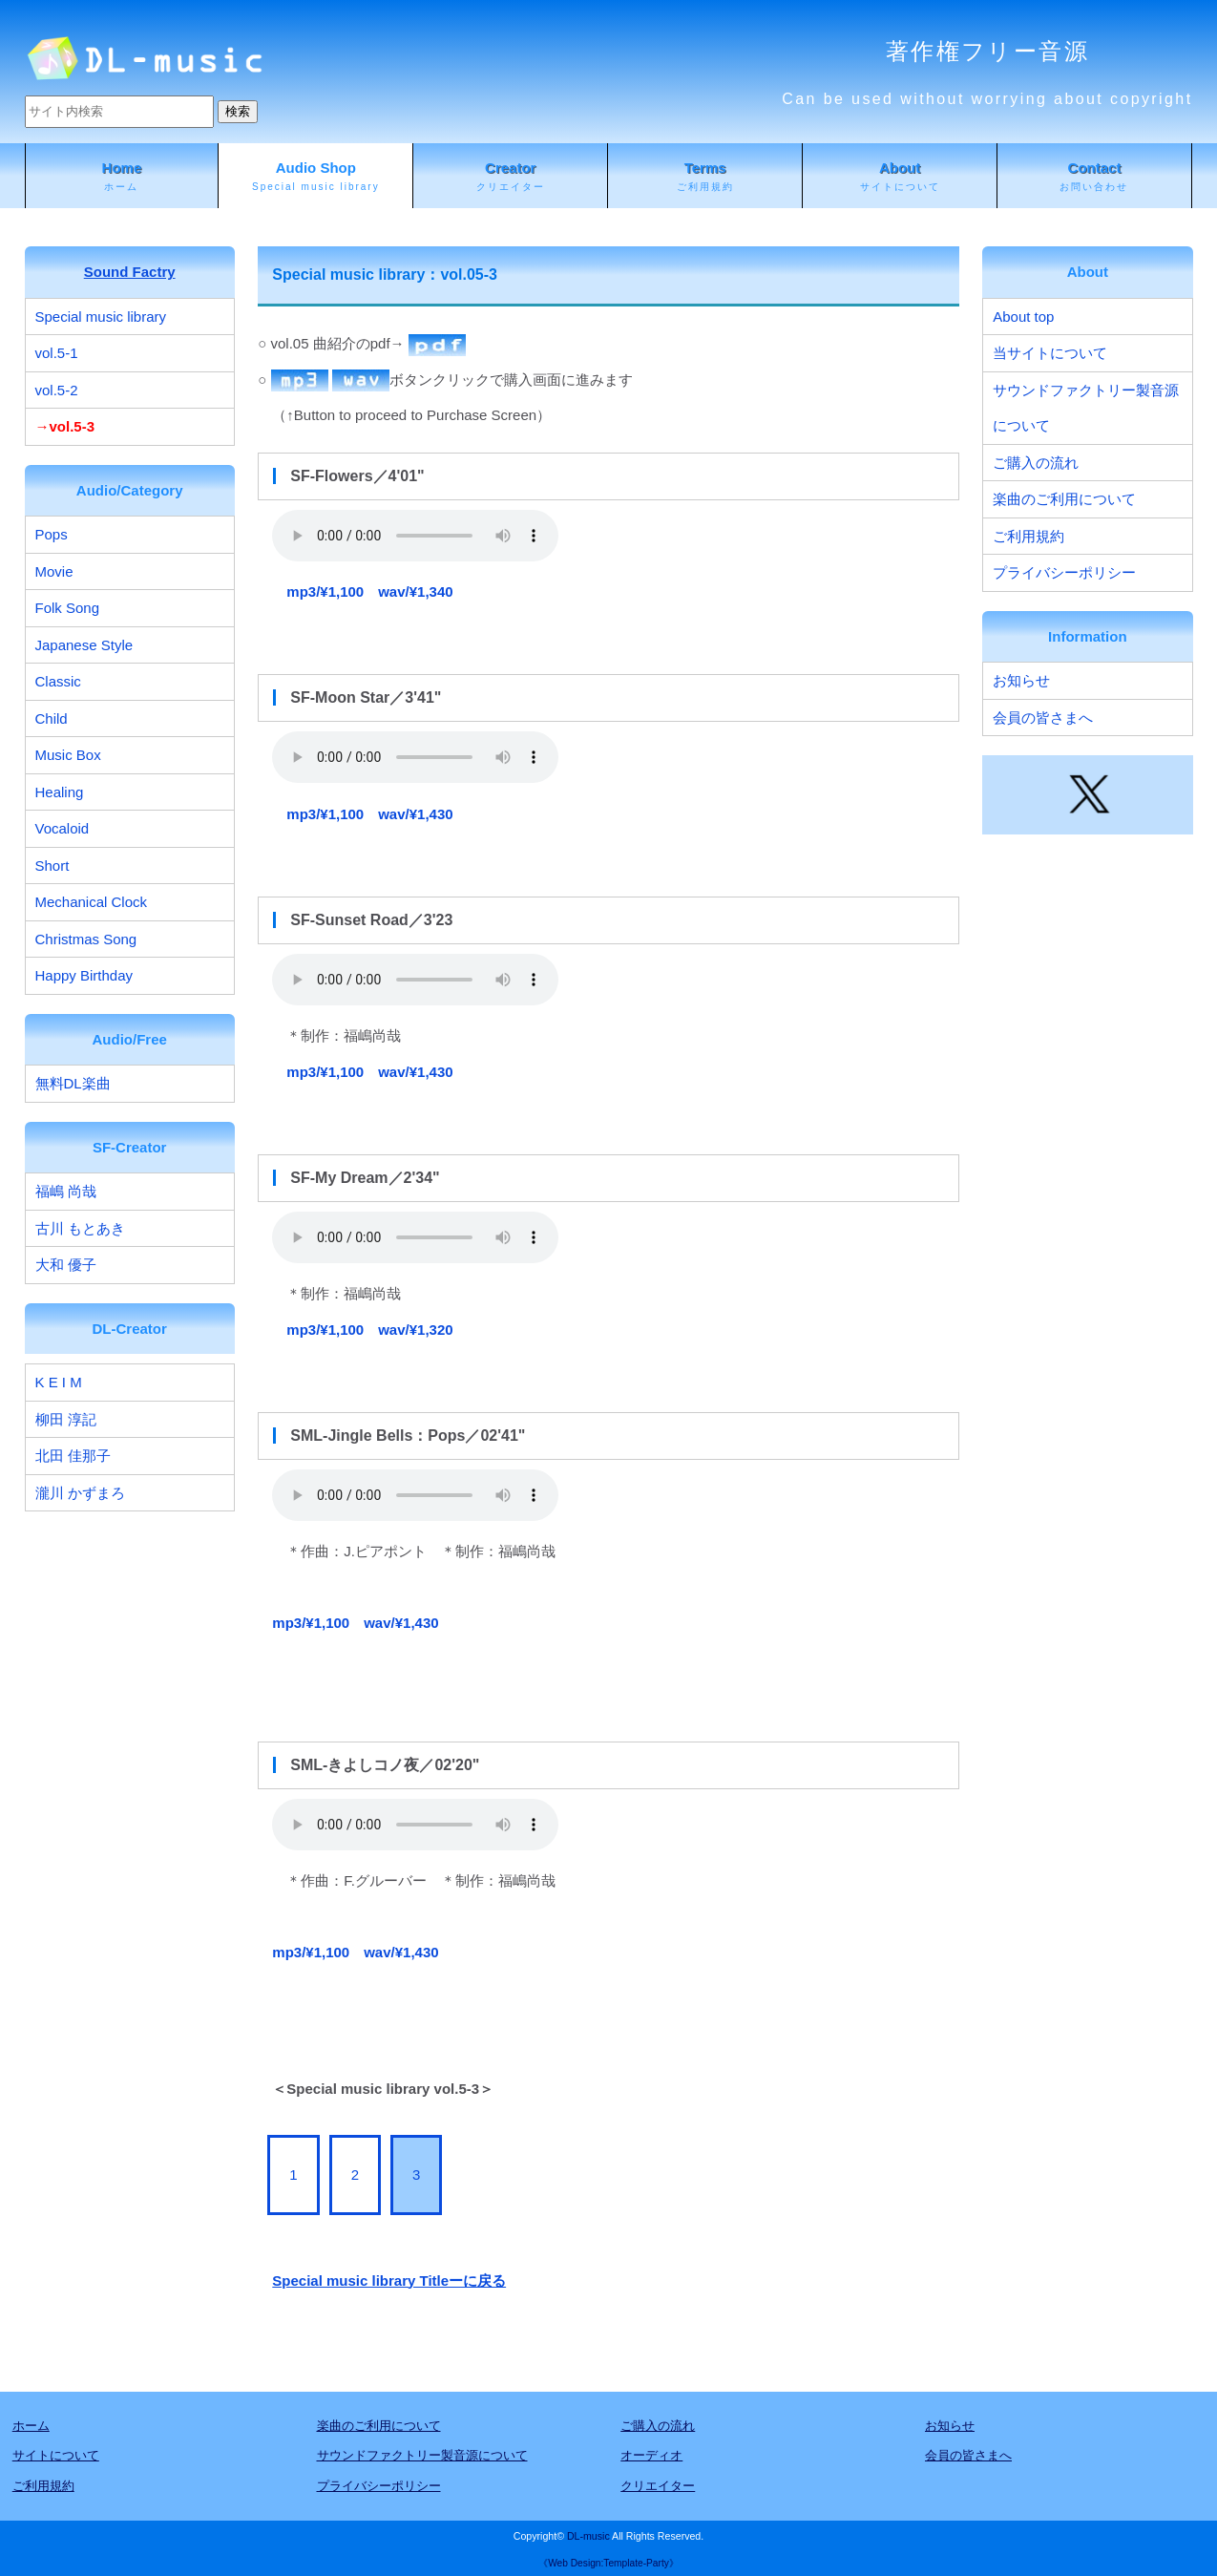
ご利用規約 (1028, 536)
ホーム (31, 2425)
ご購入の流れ (1036, 462)
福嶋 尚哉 (65, 1191)
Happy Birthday (84, 975)
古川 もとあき (80, 1228)
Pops (51, 534)
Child (51, 718)
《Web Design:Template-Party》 (608, 2563)
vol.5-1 (56, 353)
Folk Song (67, 608)
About (900, 177)
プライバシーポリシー (1064, 572)
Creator (510, 177)
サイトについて (55, 2455)
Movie (54, 571)
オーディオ (651, 2455)
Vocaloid (62, 828)
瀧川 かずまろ (80, 1493)
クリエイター (657, 2486)
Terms (705, 177)
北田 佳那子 (73, 1455)
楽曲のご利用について (1064, 499)
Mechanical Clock (91, 902)
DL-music (588, 2536)
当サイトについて (1050, 353)
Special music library (101, 316)
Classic (58, 681)
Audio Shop (315, 177)
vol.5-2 (56, 390)
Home (122, 177)
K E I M (58, 1382)
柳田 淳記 (65, 1419)
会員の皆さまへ (1043, 717)
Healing (59, 792)
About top (1023, 316)
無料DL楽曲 (73, 1083)
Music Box (68, 755)
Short (52, 865)
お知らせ (1021, 680)
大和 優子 (65, 1264)
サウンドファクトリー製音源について (1086, 408)
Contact (1094, 177)
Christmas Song (86, 939)
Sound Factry (130, 272)
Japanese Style (84, 645)
